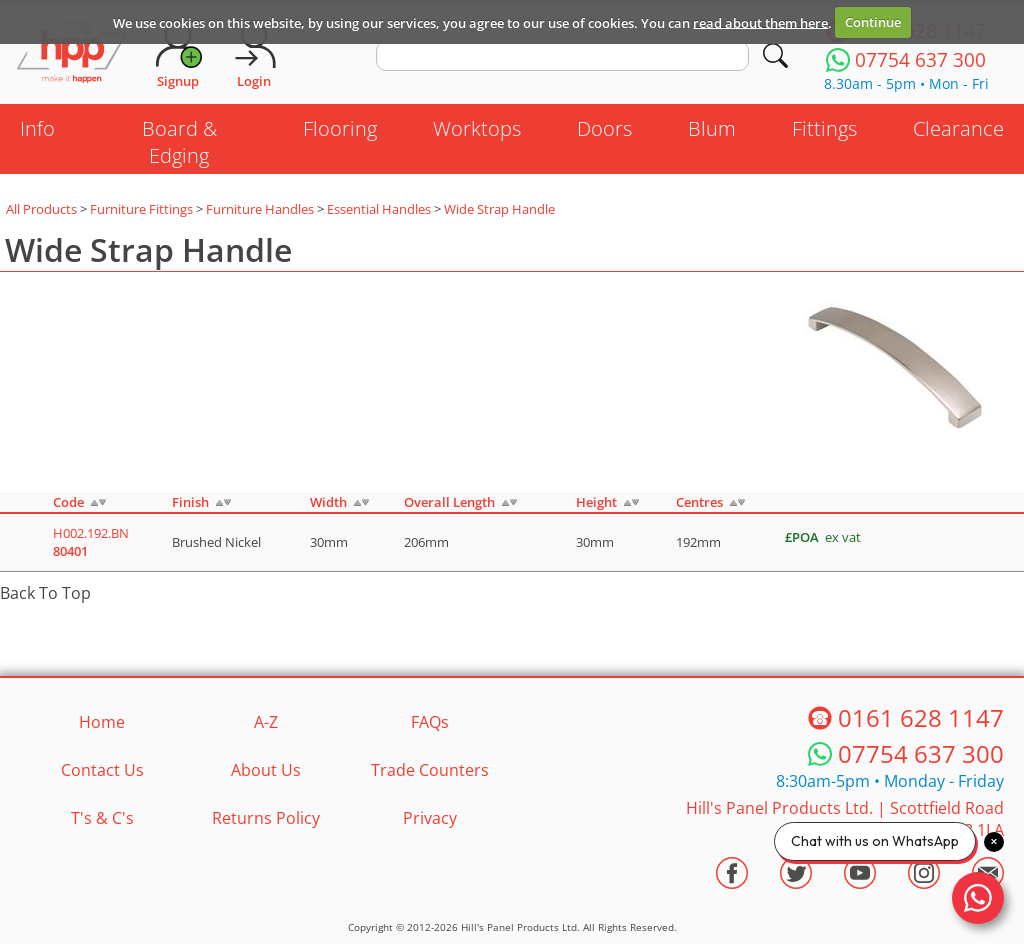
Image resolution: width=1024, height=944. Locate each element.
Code (68, 502)
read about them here (760, 22)
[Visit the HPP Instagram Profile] (924, 873)
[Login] (254, 55)
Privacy (430, 818)
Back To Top (45, 593)
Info (37, 128)
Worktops (477, 128)
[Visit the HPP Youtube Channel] (860, 873)
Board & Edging (179, 142)
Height (596, 502)
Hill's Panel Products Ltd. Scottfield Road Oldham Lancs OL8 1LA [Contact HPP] (845, 819)
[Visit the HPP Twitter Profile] (796, 873)
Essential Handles (379, 209)
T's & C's (102, 818)
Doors (604, 128)
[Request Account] (178, 55)
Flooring (340, 128)
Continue (873, 22)
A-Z (266, 722)
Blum (712, 128)
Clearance (958, 128)
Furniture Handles (260, 209)
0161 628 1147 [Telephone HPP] (921, 717)
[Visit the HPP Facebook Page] (732, 873)
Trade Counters (430, 770)
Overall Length (449, 502)
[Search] (775, 55)
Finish (190, 502)
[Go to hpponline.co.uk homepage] (72, 55)
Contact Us (102, 770)
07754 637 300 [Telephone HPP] (921, 753)
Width (328, 502)
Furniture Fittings (141, 209)
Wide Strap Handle (499, 209)
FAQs (430, 722)
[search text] (562, 56)
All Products (41, 209)
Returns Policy (266, 818)
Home (102, 722)
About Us (266, 770)
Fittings (824, 128)
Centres (699, 502)
